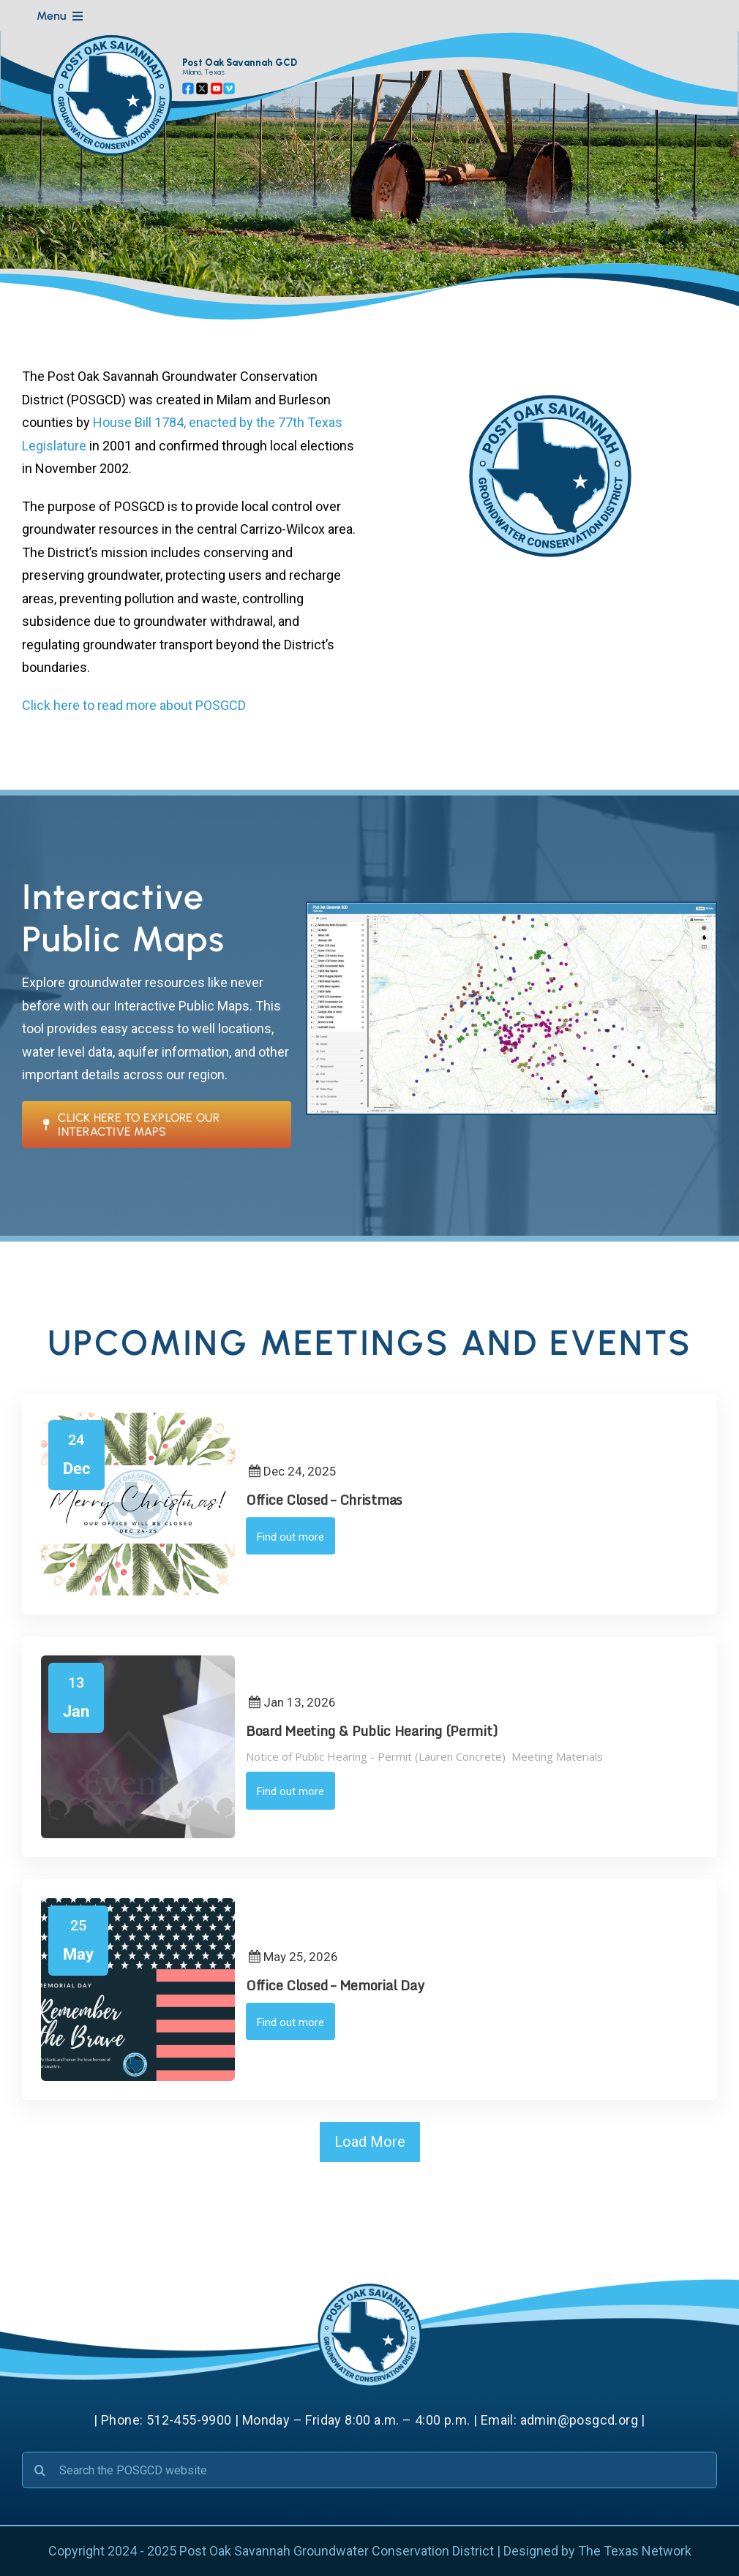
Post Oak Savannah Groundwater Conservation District (336, 2550)
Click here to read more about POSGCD (134, 705)
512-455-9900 (189, 2420)
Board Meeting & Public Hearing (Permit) (371, 1731)
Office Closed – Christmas (324, 1500)
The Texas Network (634, 2550)
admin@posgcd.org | (582, 2420)
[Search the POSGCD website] (369, 2470)
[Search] (40, 2470)
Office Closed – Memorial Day (335, 1985)
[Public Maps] (511, 909)
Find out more (290, 1537)
